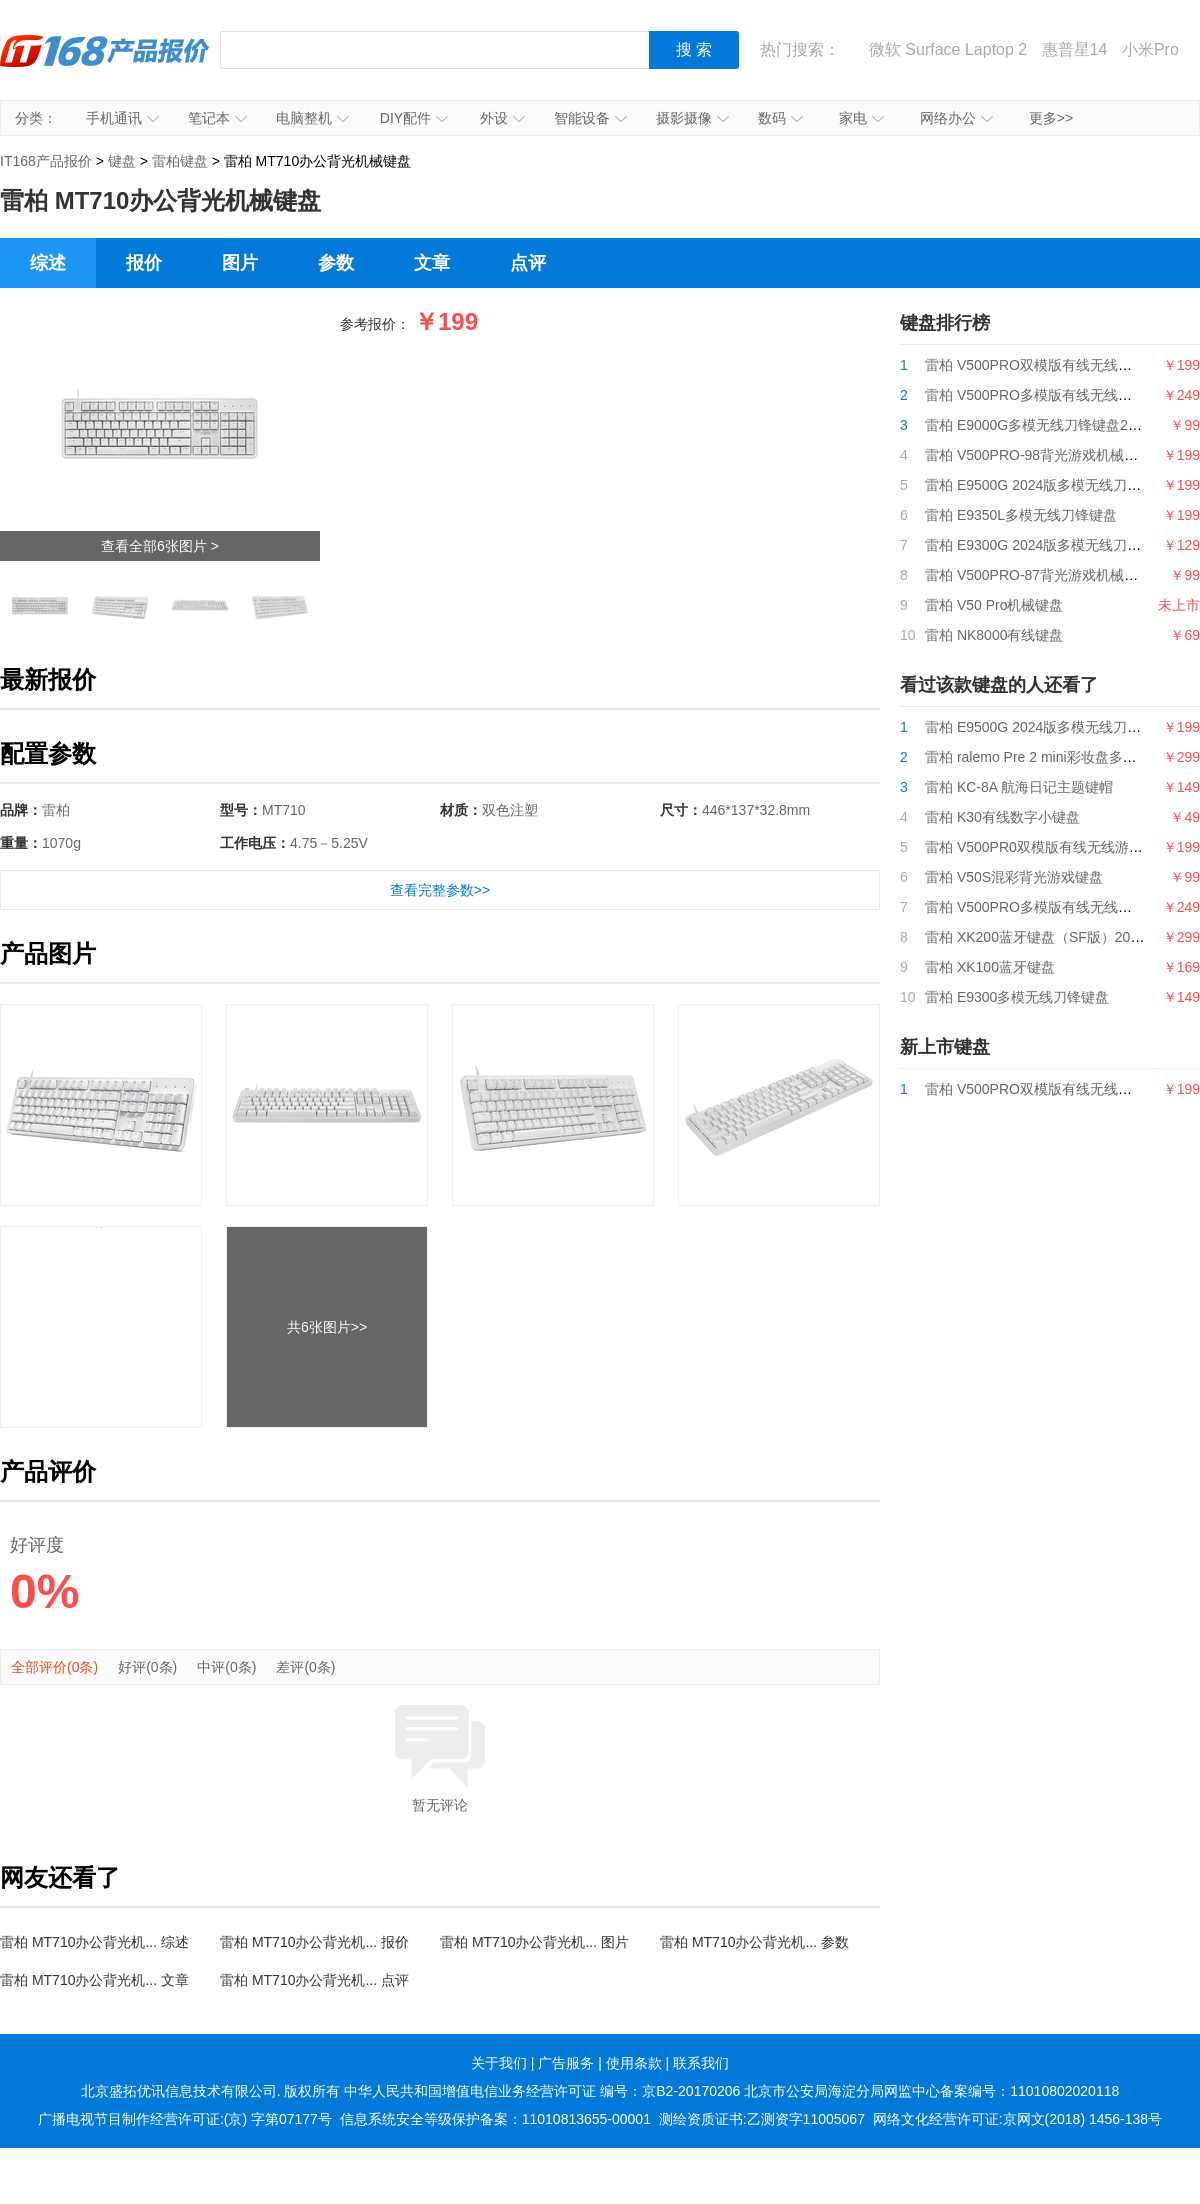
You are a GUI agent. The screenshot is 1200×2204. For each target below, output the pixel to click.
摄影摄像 (692, 118)
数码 (780, 118)
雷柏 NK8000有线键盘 (994, 635)
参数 (336, 263)
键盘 (122, 161)
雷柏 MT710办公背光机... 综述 (94, 1942)
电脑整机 (312, 118)
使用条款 (634, 2063)
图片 (240, 263)
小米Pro (1150, 49)
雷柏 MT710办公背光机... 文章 (94, 1980)
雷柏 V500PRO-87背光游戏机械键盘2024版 (1061, 575)
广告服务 (566, 2063)
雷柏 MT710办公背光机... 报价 (314, 1942)
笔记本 (217, 118)
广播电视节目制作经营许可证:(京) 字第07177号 (185, 2119)
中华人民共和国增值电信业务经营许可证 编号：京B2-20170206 (542, 2091)
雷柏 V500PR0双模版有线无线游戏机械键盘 (1062, 847)
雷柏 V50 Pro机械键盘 (994, 605)
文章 (432, 263)
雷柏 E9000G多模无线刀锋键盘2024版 (1045, 425)
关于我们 (499, 2063)
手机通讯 (122, 118)
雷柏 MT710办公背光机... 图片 (534, 1942)
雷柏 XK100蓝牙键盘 (990, 967)
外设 (502, 118)
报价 (144, 263)
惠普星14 (1075, 49)
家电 (861, 118)
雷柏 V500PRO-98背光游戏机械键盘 (1038, 455)
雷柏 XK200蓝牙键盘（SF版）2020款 (1042, 937)
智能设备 (590, 118)
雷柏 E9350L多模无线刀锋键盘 (1021, 515)
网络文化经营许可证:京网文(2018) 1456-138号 (1017, 2119)
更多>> (1051, 118)
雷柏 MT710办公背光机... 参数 (754, 1942)
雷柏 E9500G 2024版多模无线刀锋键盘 (1047, 485)
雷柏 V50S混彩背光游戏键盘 (1014, 877)
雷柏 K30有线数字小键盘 (1002, 817)
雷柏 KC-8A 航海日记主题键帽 (1019, 787)
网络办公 (956, 118)
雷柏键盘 (180, 161)
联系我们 (701, 2063)
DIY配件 (414, 118)
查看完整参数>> (440, 890)
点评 (528, 263)
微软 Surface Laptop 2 (948, 49)
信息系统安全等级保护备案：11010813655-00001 (495, 2119)
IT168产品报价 (105, 65)
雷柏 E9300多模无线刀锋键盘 (1017, 997)
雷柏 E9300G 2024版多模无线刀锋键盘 (1047, 545)
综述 (48, 263)
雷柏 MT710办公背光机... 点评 (314, 1980)
